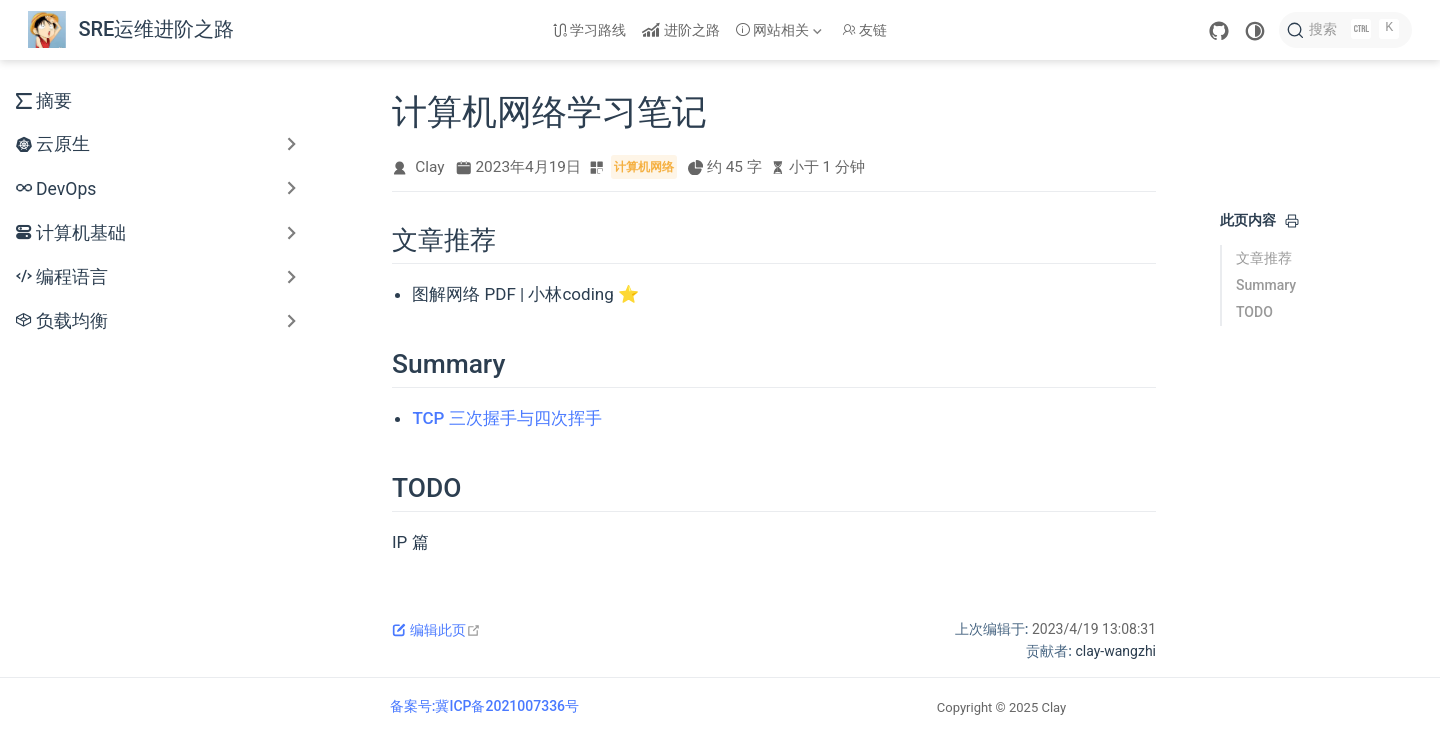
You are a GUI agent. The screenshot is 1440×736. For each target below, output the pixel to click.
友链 (865, 30)
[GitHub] (1219, 31)
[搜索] (1345, 30)
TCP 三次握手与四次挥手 (506, 418)
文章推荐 (1264, 258)
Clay (429, 167)
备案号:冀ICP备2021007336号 (484, 706)
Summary (1266, 285)
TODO (1254, 312)
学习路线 (590, 30)
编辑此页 (436, 630)
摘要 (44, 101)
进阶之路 (681, 30)
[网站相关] (781, 30)
